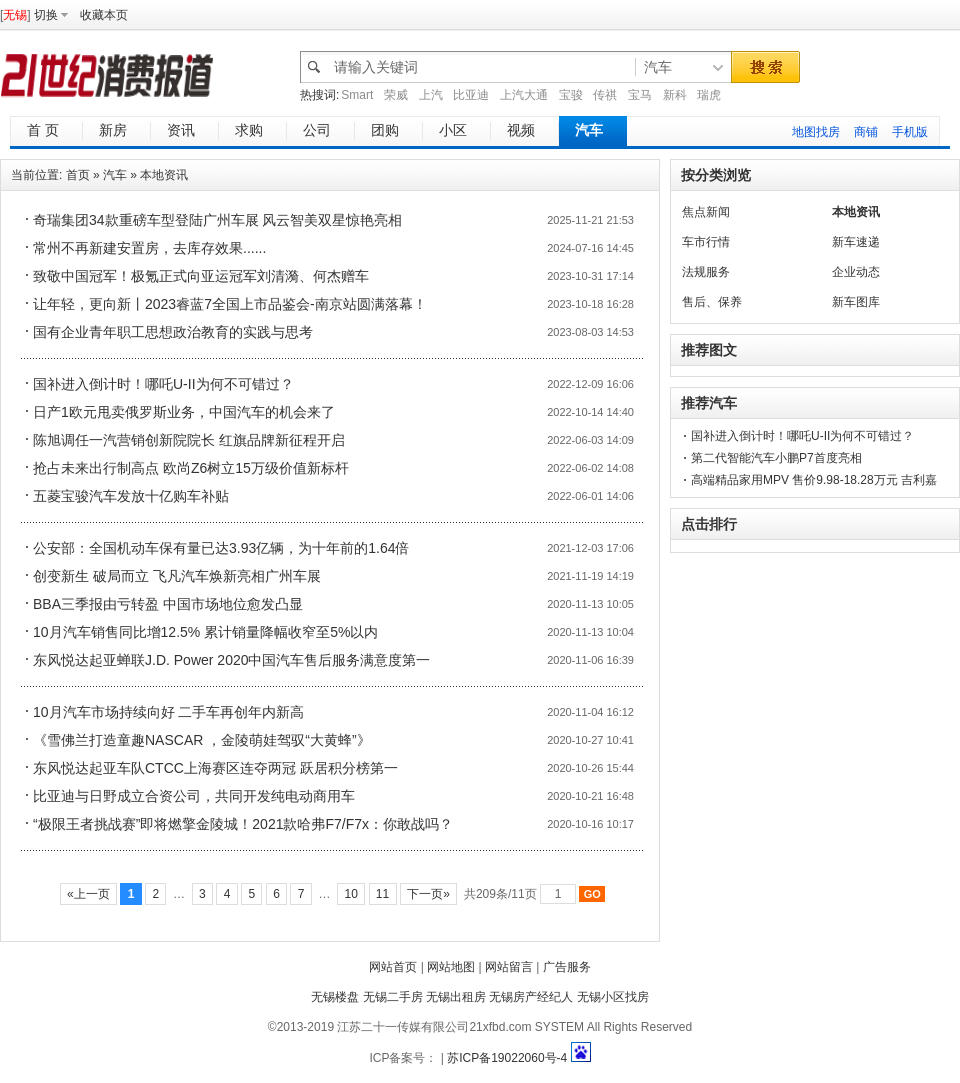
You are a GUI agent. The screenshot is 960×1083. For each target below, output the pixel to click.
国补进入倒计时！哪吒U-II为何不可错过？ (163, 384)
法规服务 (706, 272)
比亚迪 (471, 95)
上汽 (431, 95)
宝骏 (571, 95)
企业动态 (856, 272)
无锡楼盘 (335, 997)
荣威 (396, 95)
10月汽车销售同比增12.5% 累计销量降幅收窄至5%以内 (205, 632)
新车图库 (856, 302)
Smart (357, 95)
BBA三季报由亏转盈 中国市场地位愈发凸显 (168, 604)
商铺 (866, 132)
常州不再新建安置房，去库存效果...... (149, 248)
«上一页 (88, 894)
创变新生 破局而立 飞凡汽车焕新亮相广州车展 (177, 576)
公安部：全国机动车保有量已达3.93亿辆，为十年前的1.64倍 (221, 548)
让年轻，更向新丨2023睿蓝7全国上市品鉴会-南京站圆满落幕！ (230, 304)
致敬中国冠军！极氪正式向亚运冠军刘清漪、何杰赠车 (201, 276)
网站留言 (509, 967)
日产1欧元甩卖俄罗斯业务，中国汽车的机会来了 (184, 412)
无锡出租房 (456, 997)
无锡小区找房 (613, 997)
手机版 (910, 132)
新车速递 (856, 242)
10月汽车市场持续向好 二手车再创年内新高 (168, 712)
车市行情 (706, 242)
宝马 (640, 95)
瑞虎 (709, 95)
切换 (46, 15)
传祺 (605, 95)
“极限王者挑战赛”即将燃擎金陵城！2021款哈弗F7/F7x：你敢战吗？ (243, 824)
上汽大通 (524, 95)
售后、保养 (712, 302)
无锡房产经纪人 (531, 997)
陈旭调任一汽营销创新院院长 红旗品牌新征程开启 (189, 440)
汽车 (115, 175)
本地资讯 (164, 175)
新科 (675, 95)
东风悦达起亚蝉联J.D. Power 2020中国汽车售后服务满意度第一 (232, 660)
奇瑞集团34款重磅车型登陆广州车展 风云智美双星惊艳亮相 (217, 220)
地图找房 (816, 132)
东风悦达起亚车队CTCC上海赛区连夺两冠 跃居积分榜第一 (215, 768)
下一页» (428, 894)
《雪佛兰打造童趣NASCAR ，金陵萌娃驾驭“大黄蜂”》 (202, 740)
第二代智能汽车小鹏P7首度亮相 (776, 458)
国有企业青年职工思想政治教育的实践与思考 (173, 332)
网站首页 (393, 967)
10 (351, 894)
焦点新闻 (706, 212)
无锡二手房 (393, 997)
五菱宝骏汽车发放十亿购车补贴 (131, 496)
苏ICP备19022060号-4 (507, 1058)
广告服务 (567, 967)
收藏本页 (104, 15)
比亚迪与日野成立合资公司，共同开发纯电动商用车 (194, 796)
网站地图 (451, 967)
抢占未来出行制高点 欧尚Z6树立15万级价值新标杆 (191, 468)
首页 (78, 175)
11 (383, 894)
